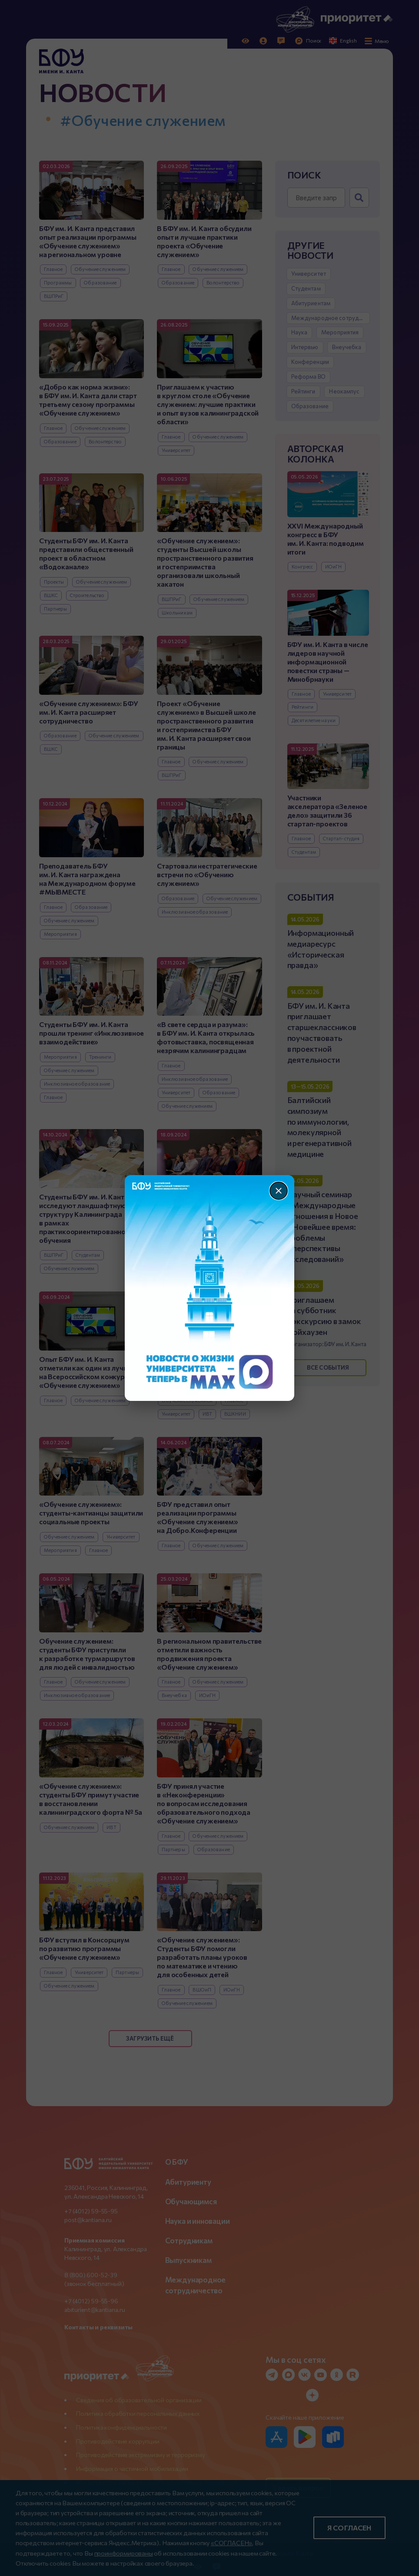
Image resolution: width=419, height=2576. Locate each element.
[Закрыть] (278, 1190)
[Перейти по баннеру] (210, 1288)
